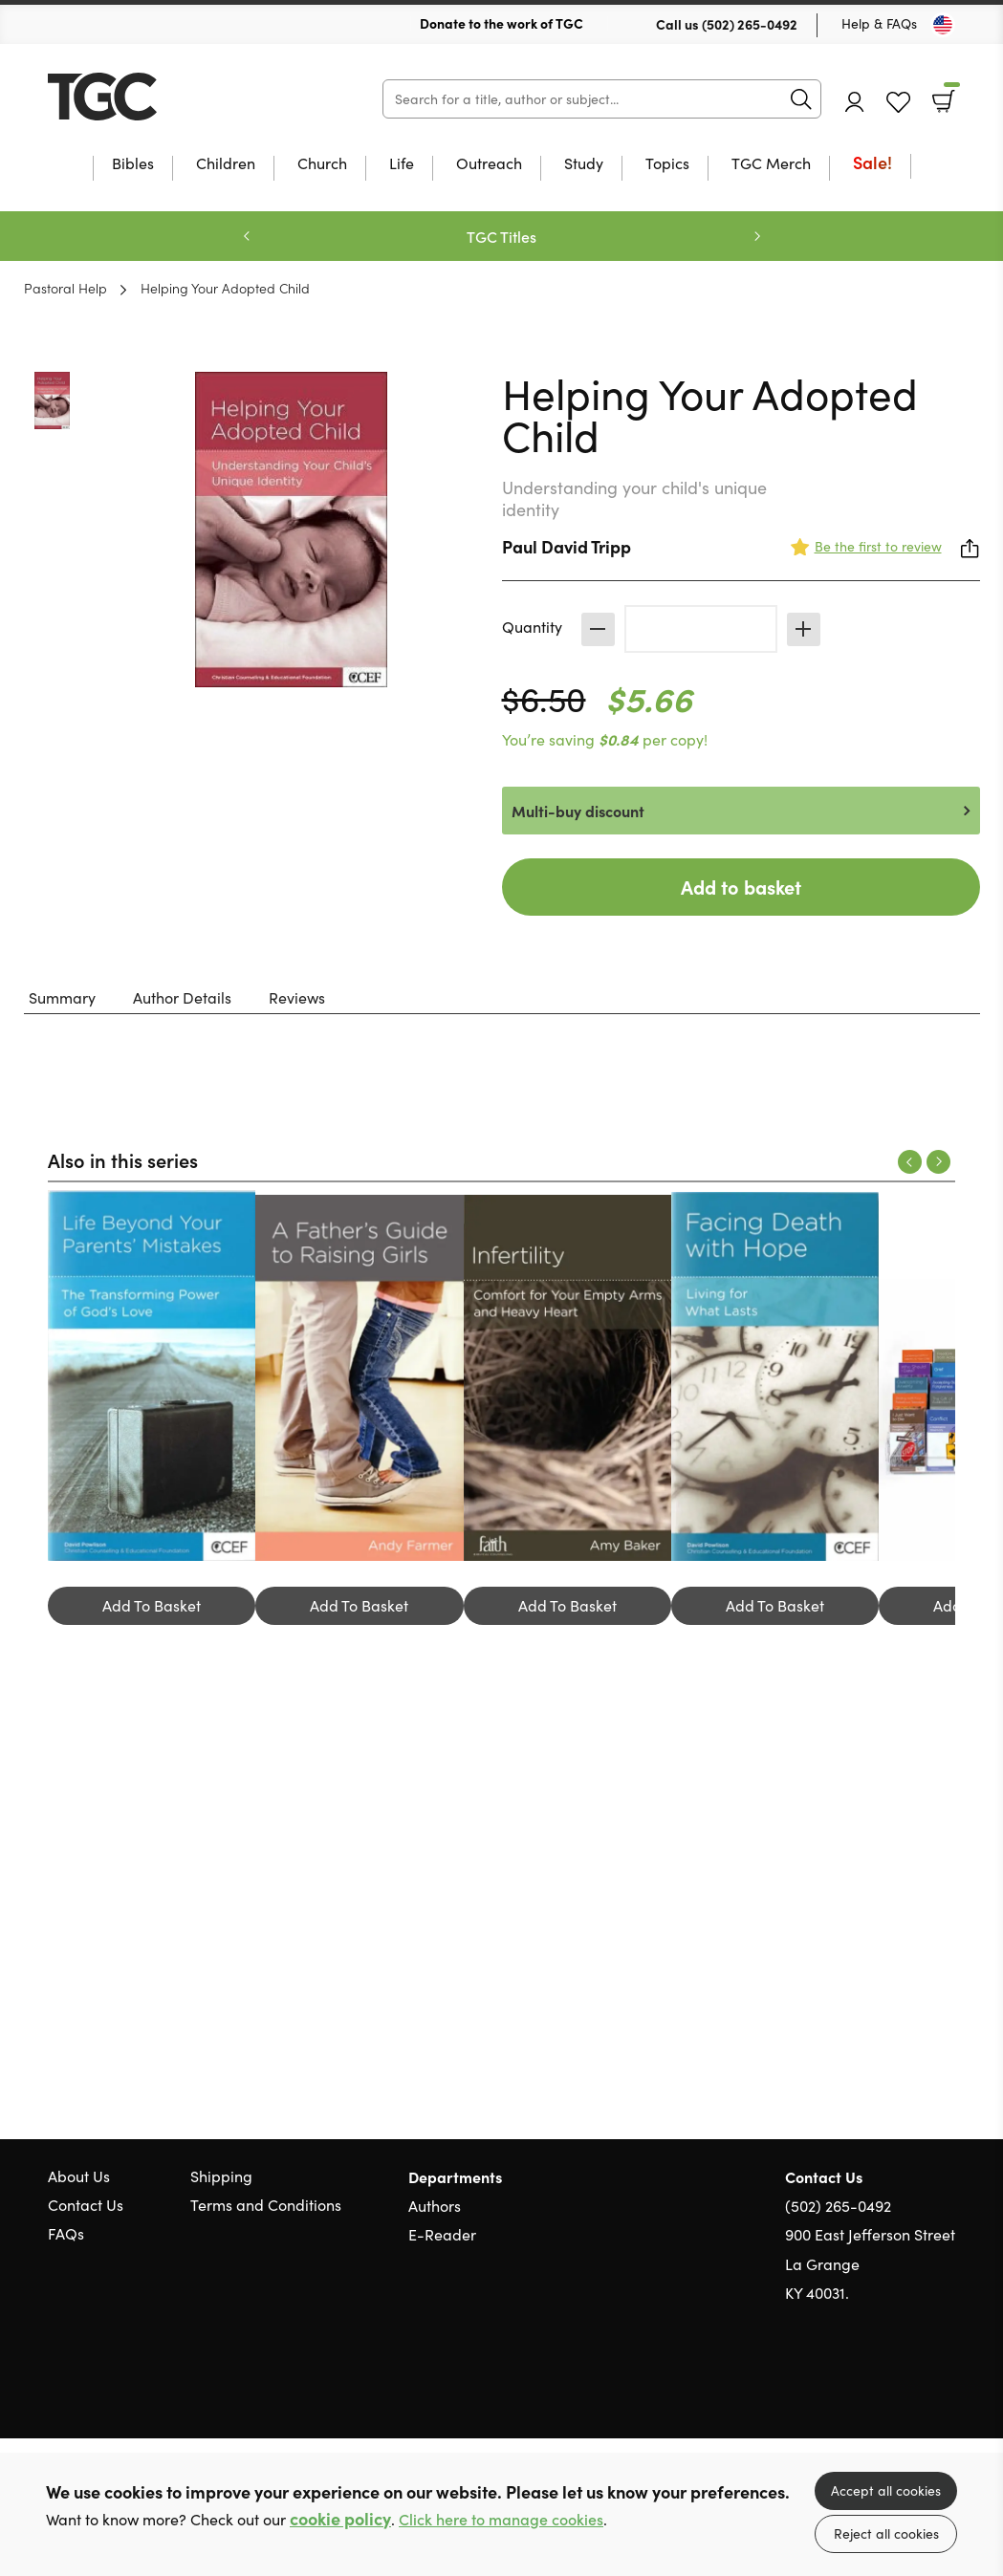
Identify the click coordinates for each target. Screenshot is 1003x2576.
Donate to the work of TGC (501, 22)
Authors (434, 2206)
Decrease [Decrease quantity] (598, 629)
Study (583, 164)
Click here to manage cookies (501, 2519)
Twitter (876, 2384)
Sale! (872, 164)
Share (970, 548)
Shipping (221, 2176)
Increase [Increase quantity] (803, 629)
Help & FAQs (879, 23)
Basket (950, 94)
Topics (667, 164)
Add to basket (741, 886)
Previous (247, 236)
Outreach (489, 164)
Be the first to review (878, 546)
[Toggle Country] (942, 24)
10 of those (167, 96)
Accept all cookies (886, 2490)
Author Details (182, 997)
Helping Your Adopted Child (225, 287)
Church (322, 164)
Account (854, 102)
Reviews (297, 997)
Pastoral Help (65, 287)
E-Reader (442, 2234)
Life (401, 164)
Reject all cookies (886, 2533)
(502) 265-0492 (749, 23)
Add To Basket (151, 1605)
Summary (62, 997)
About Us (79, 2176)
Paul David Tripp (566, 546)
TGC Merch (771, 164)
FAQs (66, 2233)
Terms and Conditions (265, 2205)
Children (225, 164)
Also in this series (123, 1159)
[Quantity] (700, 629)
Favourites (898, 103)
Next (757, 236)
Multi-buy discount (578, 810)
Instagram (945, 2384)
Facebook (912, 2385)
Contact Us (85, 2205)
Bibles (133, 164)
